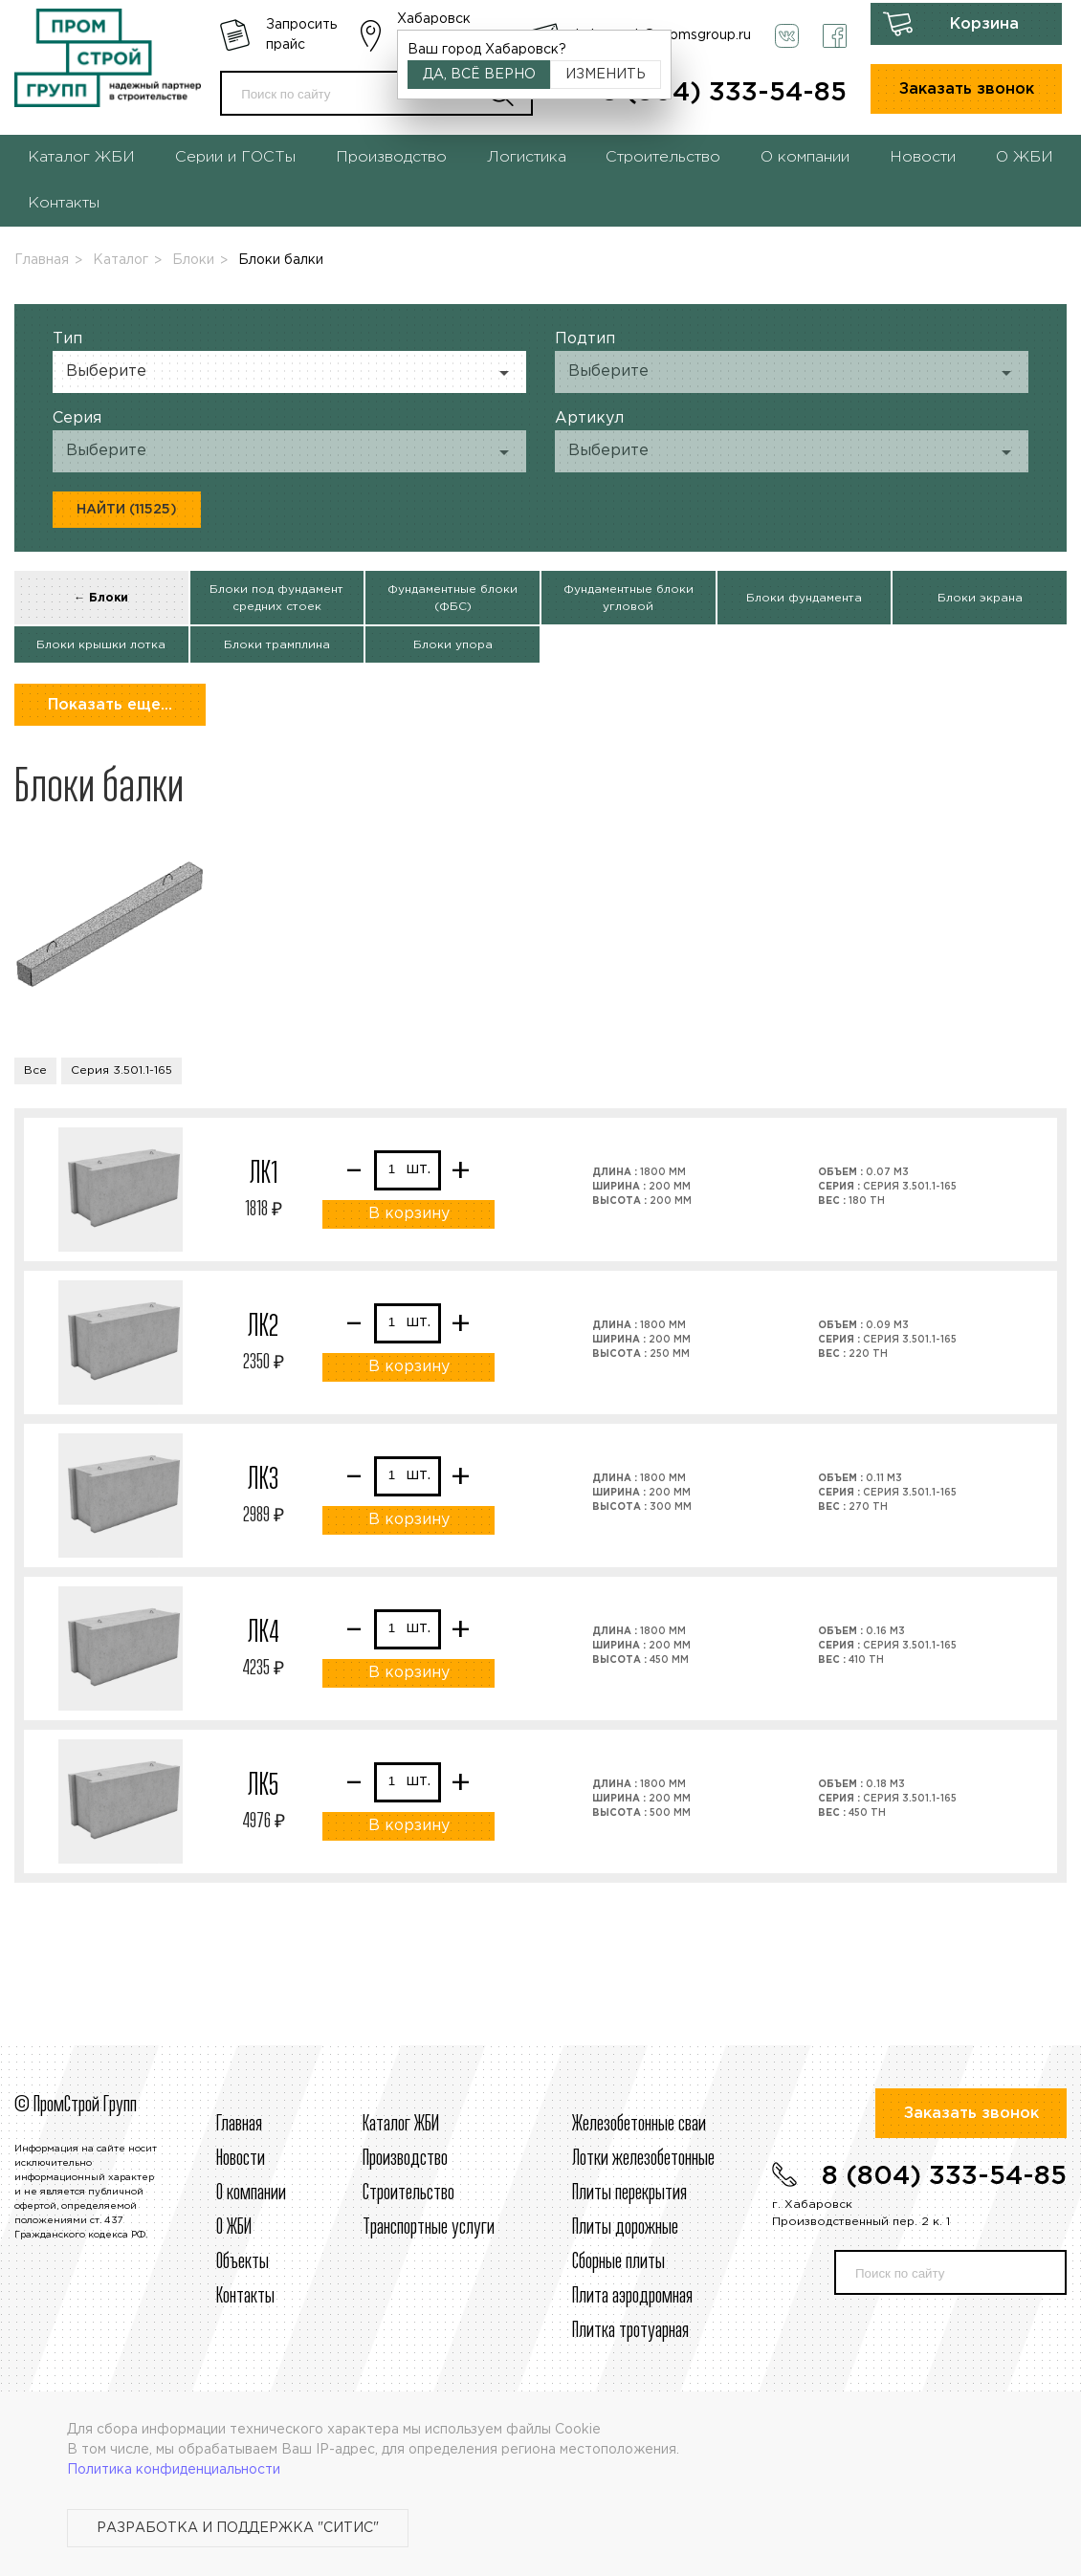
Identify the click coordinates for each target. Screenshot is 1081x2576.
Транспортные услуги (429, 2227)
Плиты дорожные (625, 2227)
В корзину (409, 1214)
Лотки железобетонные (643, 2159)
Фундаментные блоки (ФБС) (452, 598)
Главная (41, 260)
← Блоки (101, 598)
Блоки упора (453, 645)
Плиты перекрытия (629, 2193)
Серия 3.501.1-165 (121, 1070)
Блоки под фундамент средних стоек (276, 598)
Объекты (242, 2262)
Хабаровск (434, 19)
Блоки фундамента (804, 598)
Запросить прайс (301, 35)
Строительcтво (408, 2193)
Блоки (193, 260)
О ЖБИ (1024, 157)
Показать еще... (110, 705)
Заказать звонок (966, 89)
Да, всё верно (479, 74)
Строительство (663, 157)
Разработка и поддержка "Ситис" (238, 2528)
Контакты (63, 203)
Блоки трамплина (277, 645)
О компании (805, 157)
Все (35, 1070)
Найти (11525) (127, 509)
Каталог (120, 260)
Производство (391, 157)
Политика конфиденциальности (173, 2470)
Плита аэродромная (632, 2296)
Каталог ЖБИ (81, 157)
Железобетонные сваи (639, 2124)
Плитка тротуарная (630, 2331)
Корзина (984, 24)
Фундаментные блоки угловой (628, 598)
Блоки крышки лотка (100, 645)
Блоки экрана (980, 598)
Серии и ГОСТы (235, 157)
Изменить (605, 74)
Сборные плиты (618, 2262)
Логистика (526, 157)
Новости (923, 157)
